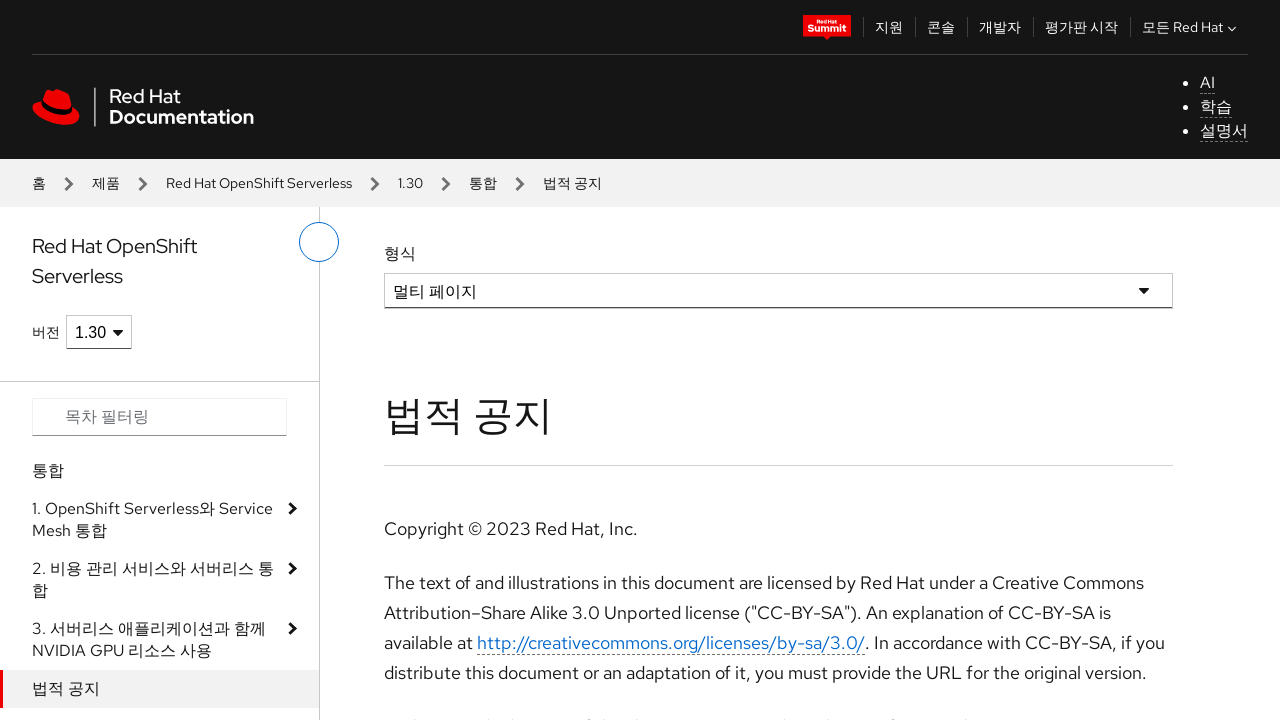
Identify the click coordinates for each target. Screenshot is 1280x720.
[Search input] (159, 417)
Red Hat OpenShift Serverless (259, 183)
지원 (889, 27)
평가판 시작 (1081, 27)
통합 (483, 183)
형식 (400, 253)
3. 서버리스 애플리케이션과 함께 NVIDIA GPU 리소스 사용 (149, 639)
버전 (46, 332)
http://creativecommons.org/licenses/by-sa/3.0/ (671, 642)
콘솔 (941, 27)
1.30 (410, 183)
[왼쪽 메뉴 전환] (319, 242)
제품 (106, 183)
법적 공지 (66, 688)
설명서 (1224, 130)
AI (1207, 82)
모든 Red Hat (1191, 27)
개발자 (1000, 27)
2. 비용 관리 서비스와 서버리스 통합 (153, 579)
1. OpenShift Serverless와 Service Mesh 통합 (152, 519)
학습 (1216, 106)
